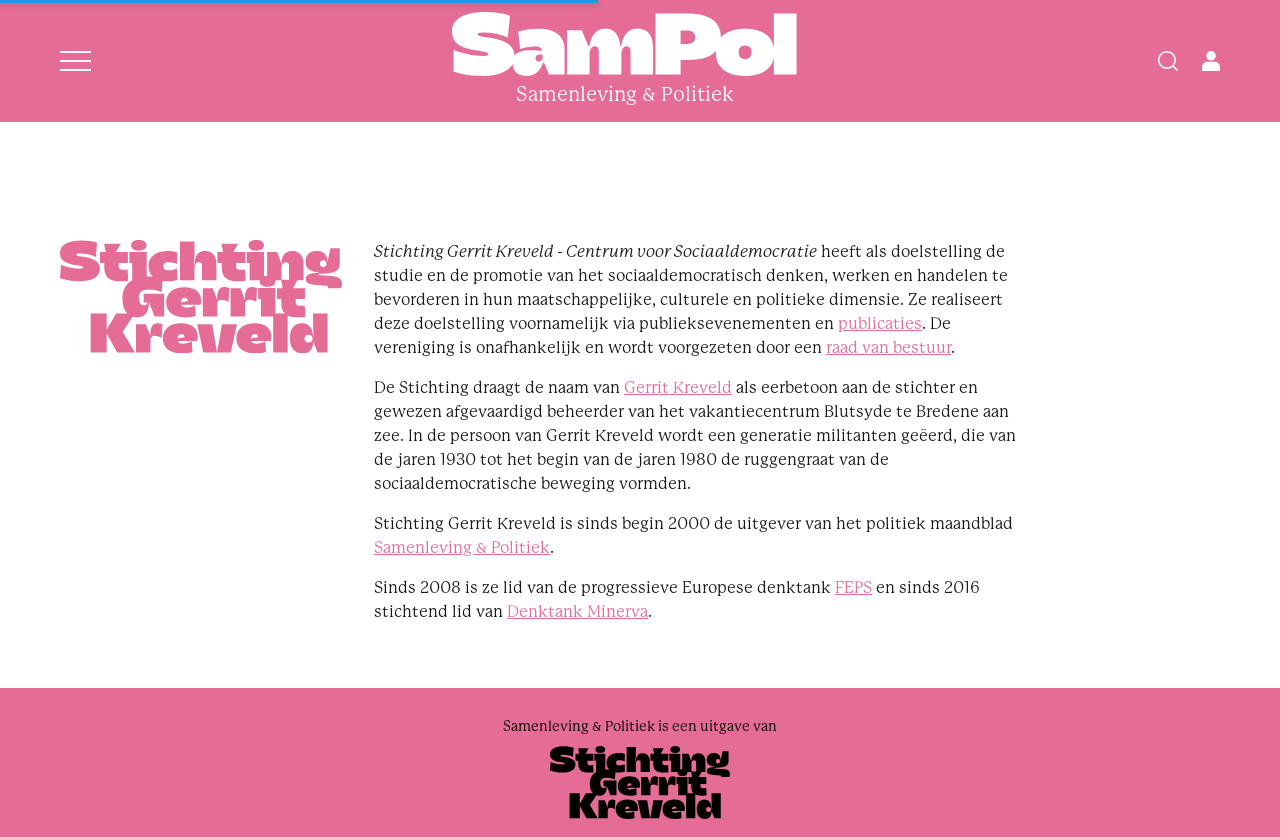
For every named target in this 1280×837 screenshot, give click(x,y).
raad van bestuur (888, 347)
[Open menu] (75, 61)
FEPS (853, 587)
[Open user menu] (1211, 61)
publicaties (880, 323)
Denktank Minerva (577, 611)
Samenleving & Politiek (462, 547)
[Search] (1168, 61)
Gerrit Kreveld (678, 387)
